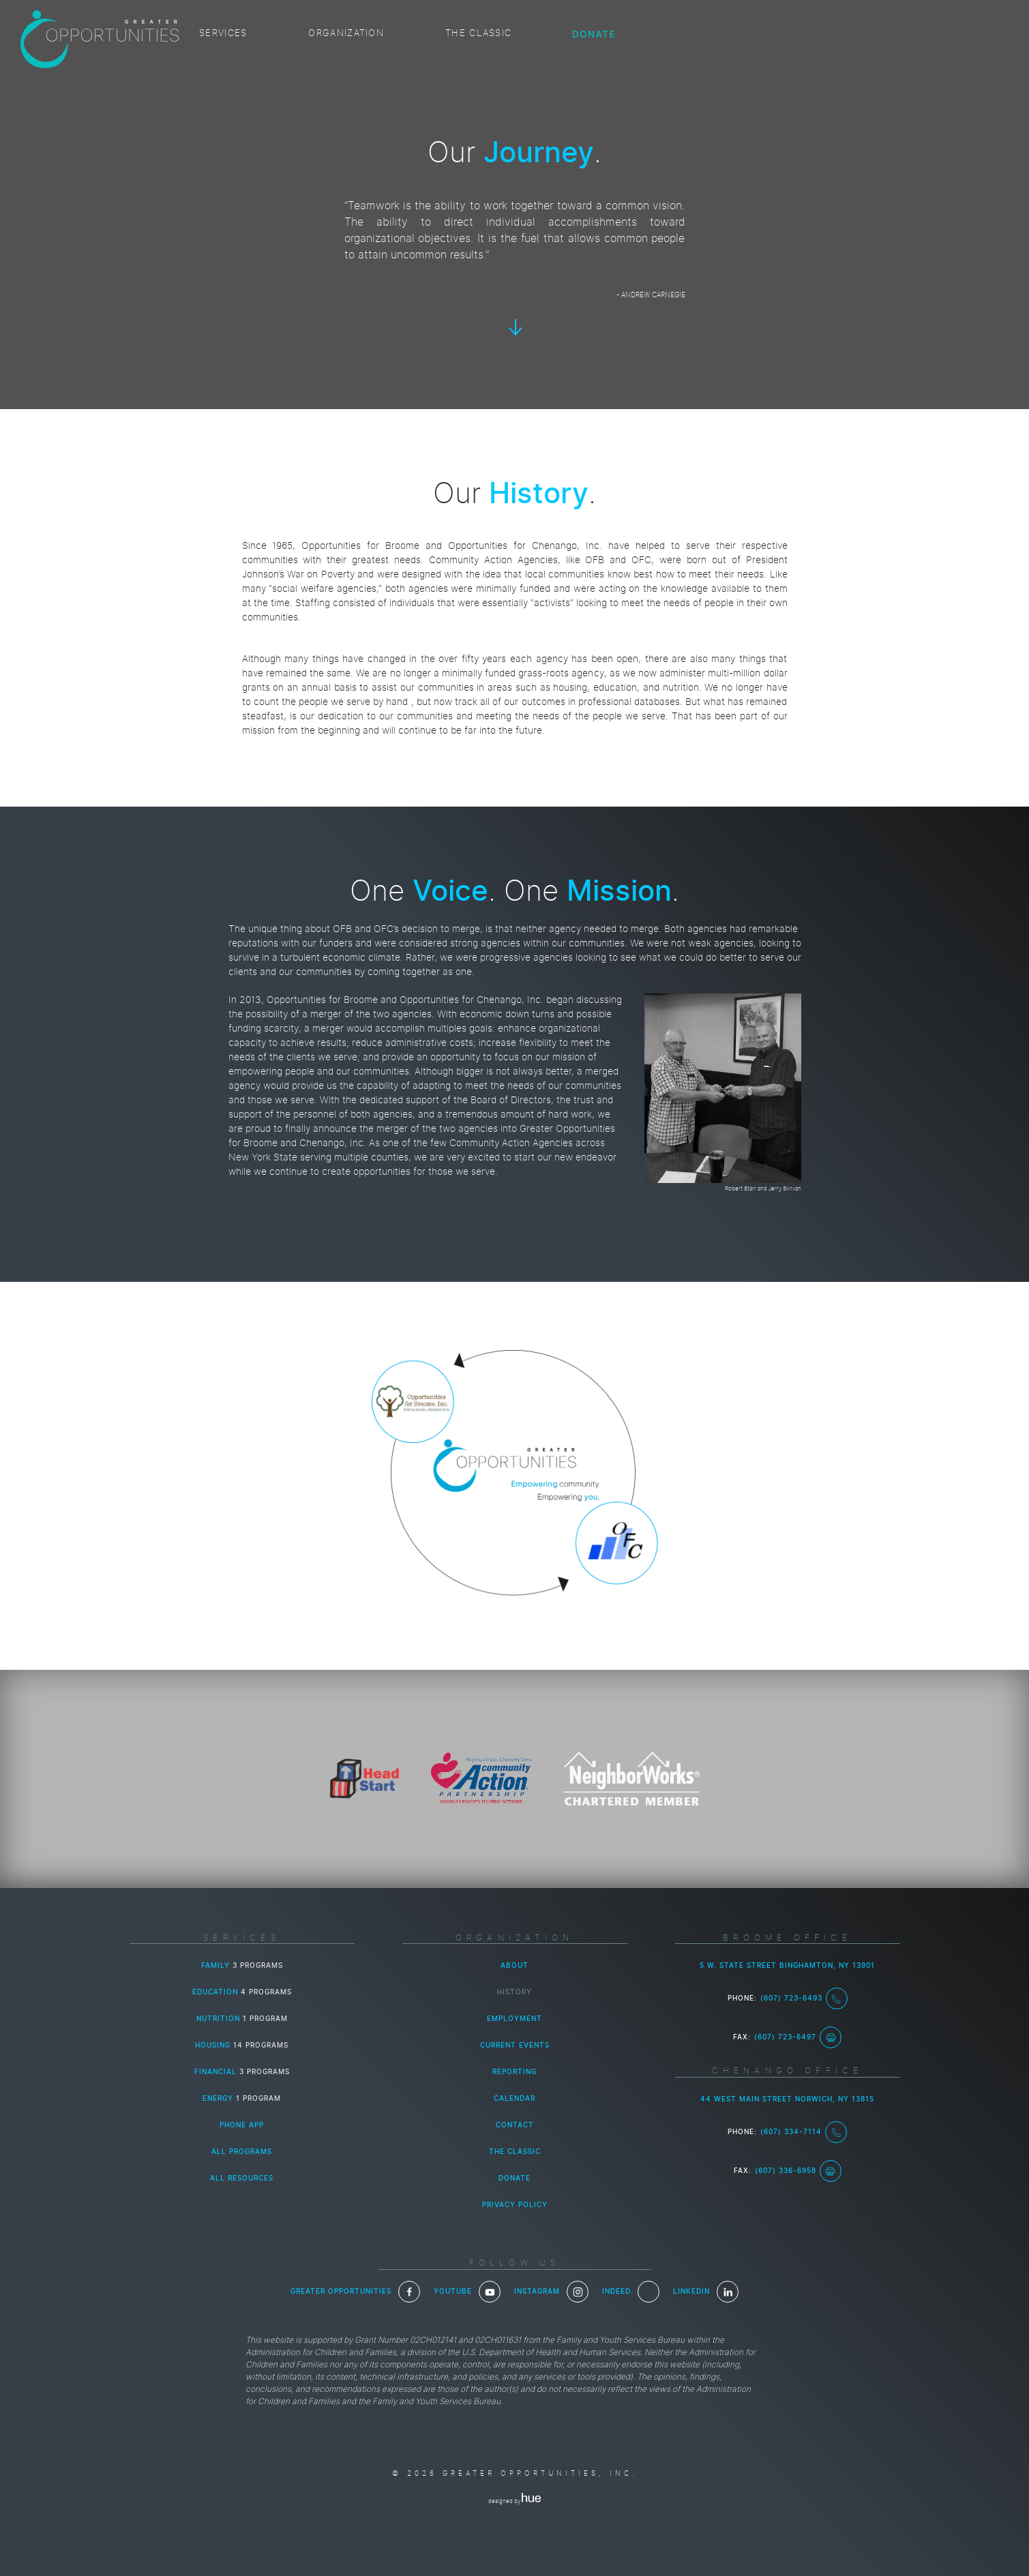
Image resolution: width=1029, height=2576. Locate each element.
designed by (514, 2501)
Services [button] (223, 33)
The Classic (478, 33)
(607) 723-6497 (797, 2037)
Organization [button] (346, 33)
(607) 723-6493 (804, 1998)
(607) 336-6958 (798, 2171)
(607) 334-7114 (803, 2132)
